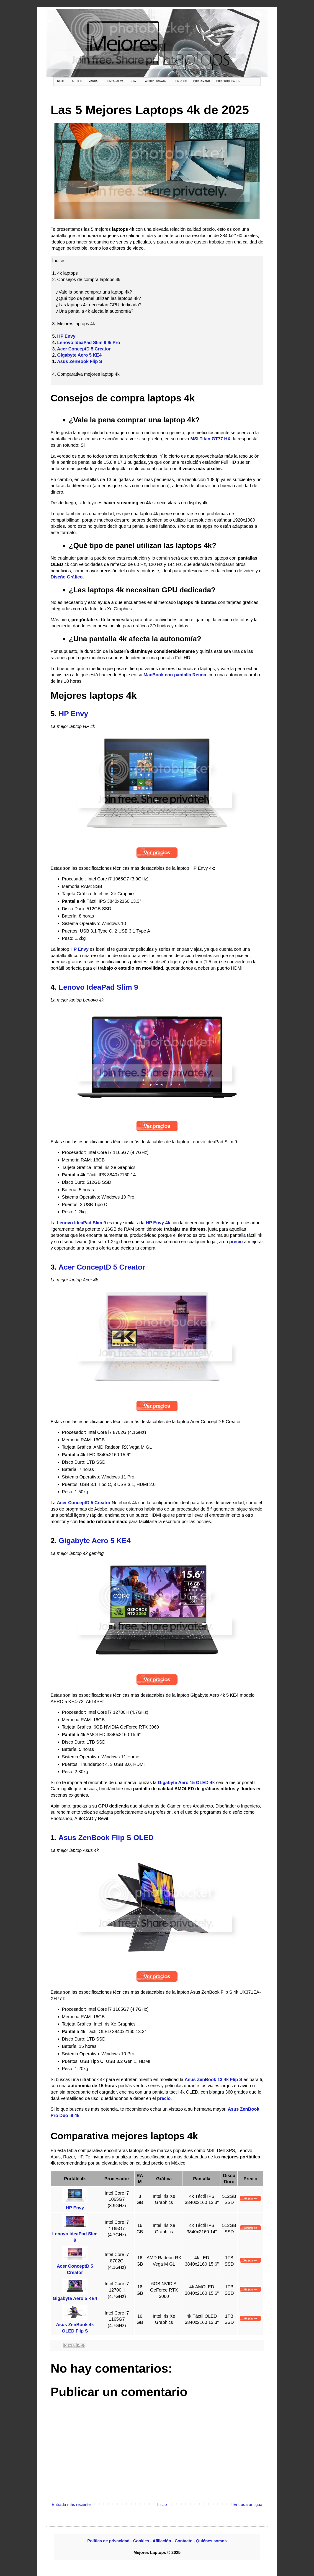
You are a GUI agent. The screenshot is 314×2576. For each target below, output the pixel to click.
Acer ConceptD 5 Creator (84, 348)
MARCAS (93, 81)
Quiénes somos (211, 2541)
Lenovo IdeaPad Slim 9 (98, 987)
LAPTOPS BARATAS (155, 81)
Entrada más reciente (71, 2504)
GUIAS (133, 81)
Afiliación (162, 2541)
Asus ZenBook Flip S (79, 361)
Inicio (162, 2504)
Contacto (184, 2541)
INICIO (60, 81)
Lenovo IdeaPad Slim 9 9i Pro (88, 342)
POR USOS (180, 81)
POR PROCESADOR (228, 81)
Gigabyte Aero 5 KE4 (79, 354)
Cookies (141, 2541)
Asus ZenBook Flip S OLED (106, 1837)
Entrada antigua (247, 2504)
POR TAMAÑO (201, 81)
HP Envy (66, 336)
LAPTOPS (76, 81)
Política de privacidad (108, 2541)
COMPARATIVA (114, 81)
